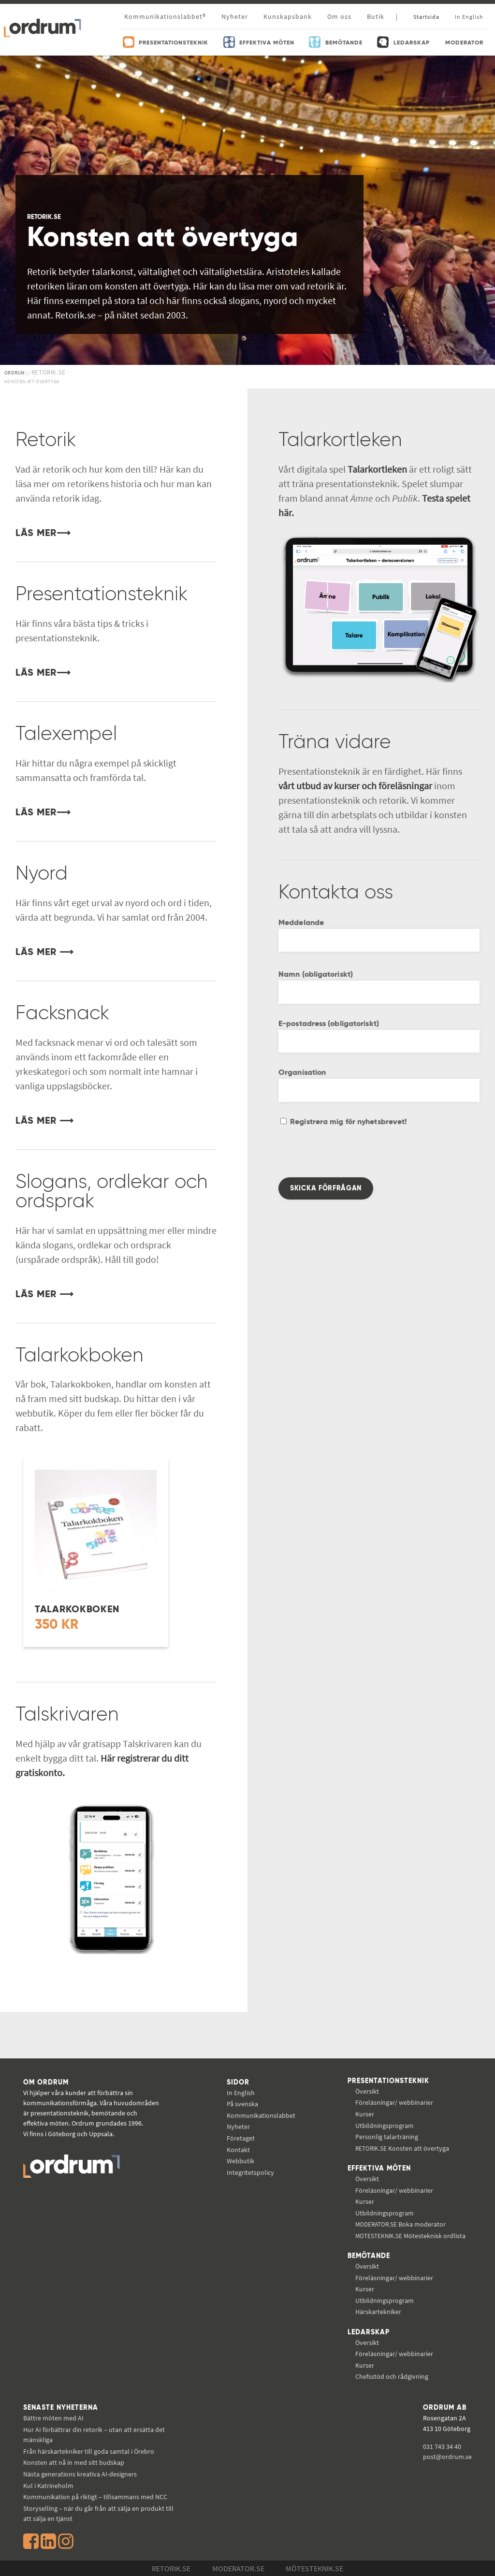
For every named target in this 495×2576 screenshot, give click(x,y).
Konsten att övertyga (402, 2148)
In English (241, 2092)
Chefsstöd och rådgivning (391, 2376)
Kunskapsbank (287, 16)
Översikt (367, 2091)
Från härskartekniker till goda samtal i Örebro (88, 2451)
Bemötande (369, 2256)
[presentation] (351, 1158)
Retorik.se (171, 2568)
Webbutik (240, 2160)
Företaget (241, 2138)
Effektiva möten (379, 2168)
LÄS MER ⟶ (44, 952)
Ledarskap (369, 2332)
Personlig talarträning (386, 2136)
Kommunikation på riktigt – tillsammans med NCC (95, 2496)
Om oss (339, 16)
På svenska (242, 2103)
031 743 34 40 (442, 2446)
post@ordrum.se (447, 2456)
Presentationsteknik (388, 2081)
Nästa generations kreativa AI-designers (80, 2474)
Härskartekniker (378, 2311)
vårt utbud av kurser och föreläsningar (355, 786)
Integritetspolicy (250, 2172)
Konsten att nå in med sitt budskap (73, 2462)
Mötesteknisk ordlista (410, 2235)
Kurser (364, 2114)
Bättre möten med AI (53, 2418)
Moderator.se (238, 2568)
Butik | (382, 16)
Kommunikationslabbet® (165, 16)
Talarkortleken (377, 469)
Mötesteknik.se (314, 2568)
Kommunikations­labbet (261, 2115)
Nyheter (234, 16)
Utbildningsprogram (384, 2125)
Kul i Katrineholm (48, 2485)
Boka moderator (400, 2224)
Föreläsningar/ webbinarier (394, 2102)
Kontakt (238, 2149)
